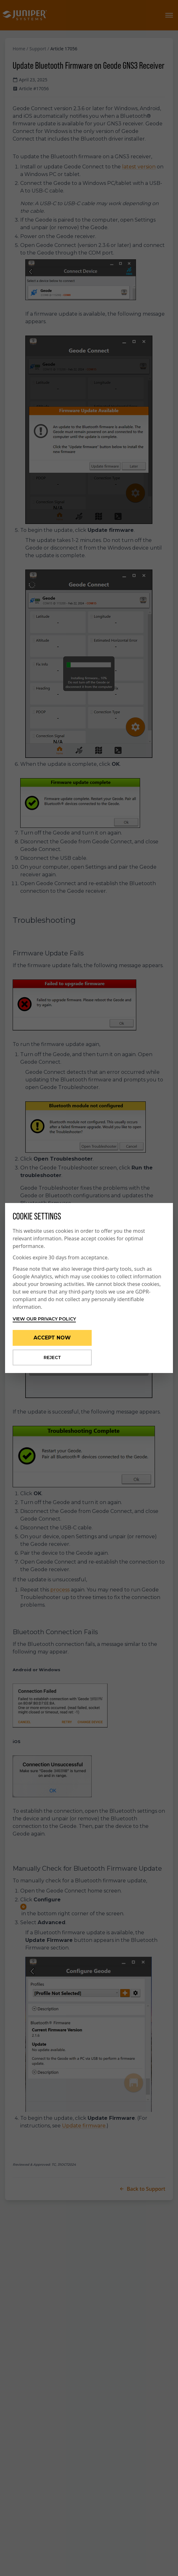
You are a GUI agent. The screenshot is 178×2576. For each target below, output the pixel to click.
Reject (52, 1357)
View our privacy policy (44, 1319)
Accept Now (52, 1338)
